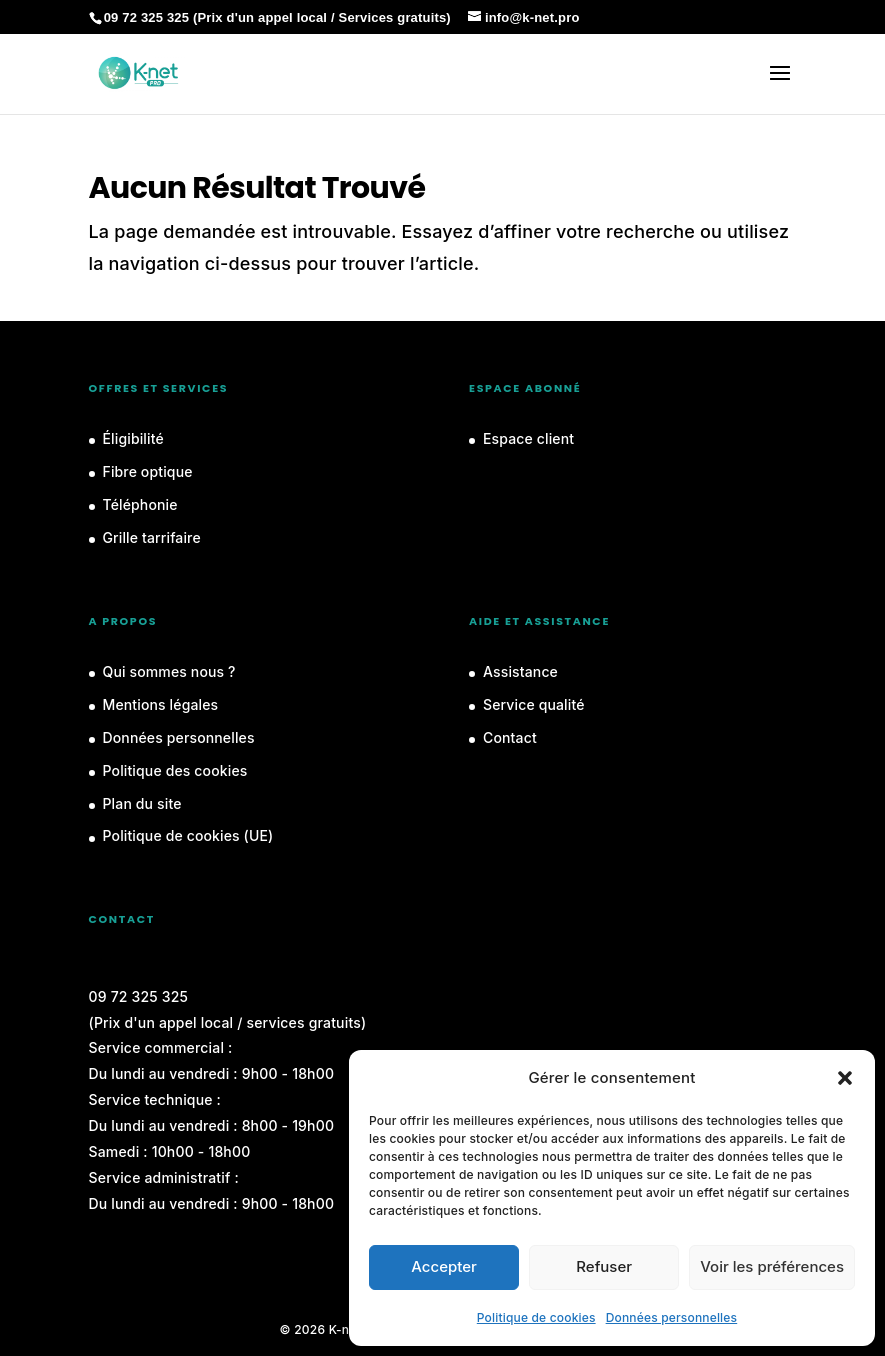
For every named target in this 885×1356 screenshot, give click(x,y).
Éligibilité (133, 438)
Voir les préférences (772, 1266)
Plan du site (142, 803)
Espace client (528, 438)
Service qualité (534, 704)
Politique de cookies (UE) (188, 835)
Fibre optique (148, 471)
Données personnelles (672, 1317)
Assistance (520, 671)
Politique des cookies (175, 770)
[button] (845, 1078)
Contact (510, 737)
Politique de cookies (536, 1317)
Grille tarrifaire (152, 537)
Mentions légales (161, 704)
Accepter (444, 1266)
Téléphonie (140, 504)
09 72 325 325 (139, 996)
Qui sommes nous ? (169, 671)
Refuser (604, 1266)
